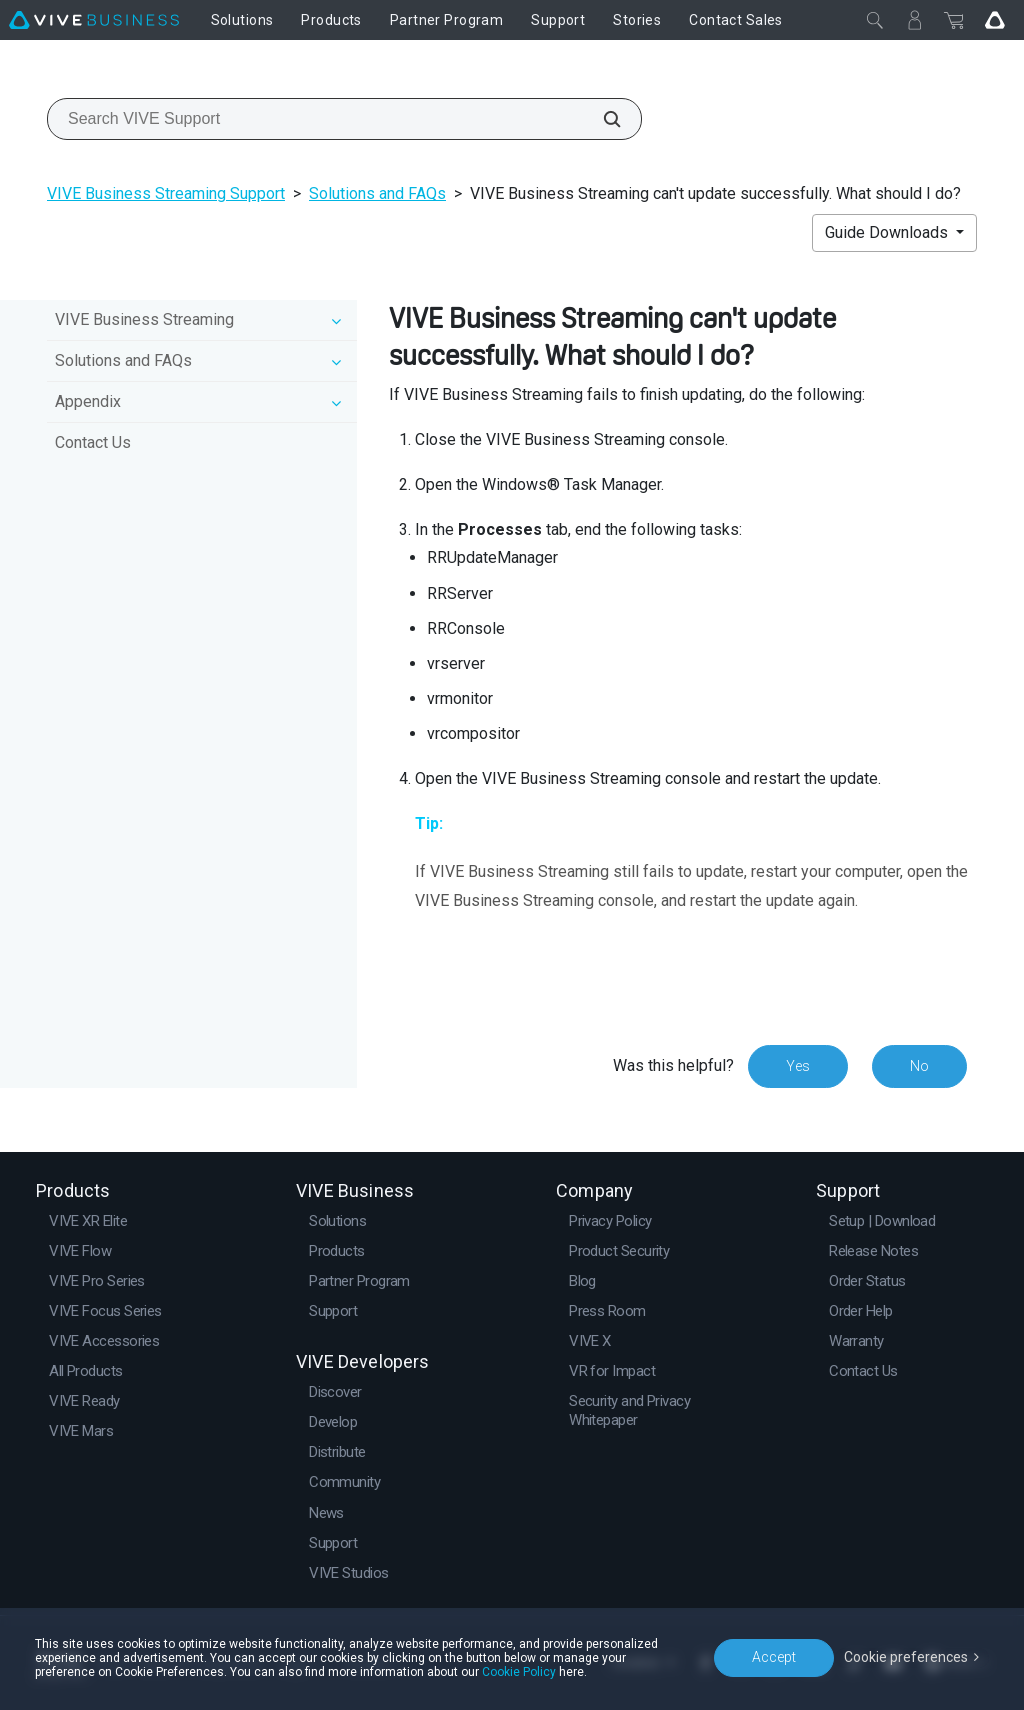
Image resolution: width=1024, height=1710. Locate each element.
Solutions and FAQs (377, 193)
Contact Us (93, 442)
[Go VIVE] (995, 20)
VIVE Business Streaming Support (166, 193)
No (919, 1066)
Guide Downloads (888, 232)
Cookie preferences (906, 1657)
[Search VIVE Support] (601, 119)
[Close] (875, 20)
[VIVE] (94, 20)
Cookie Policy (519, 1672)
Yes (798, 1066)
